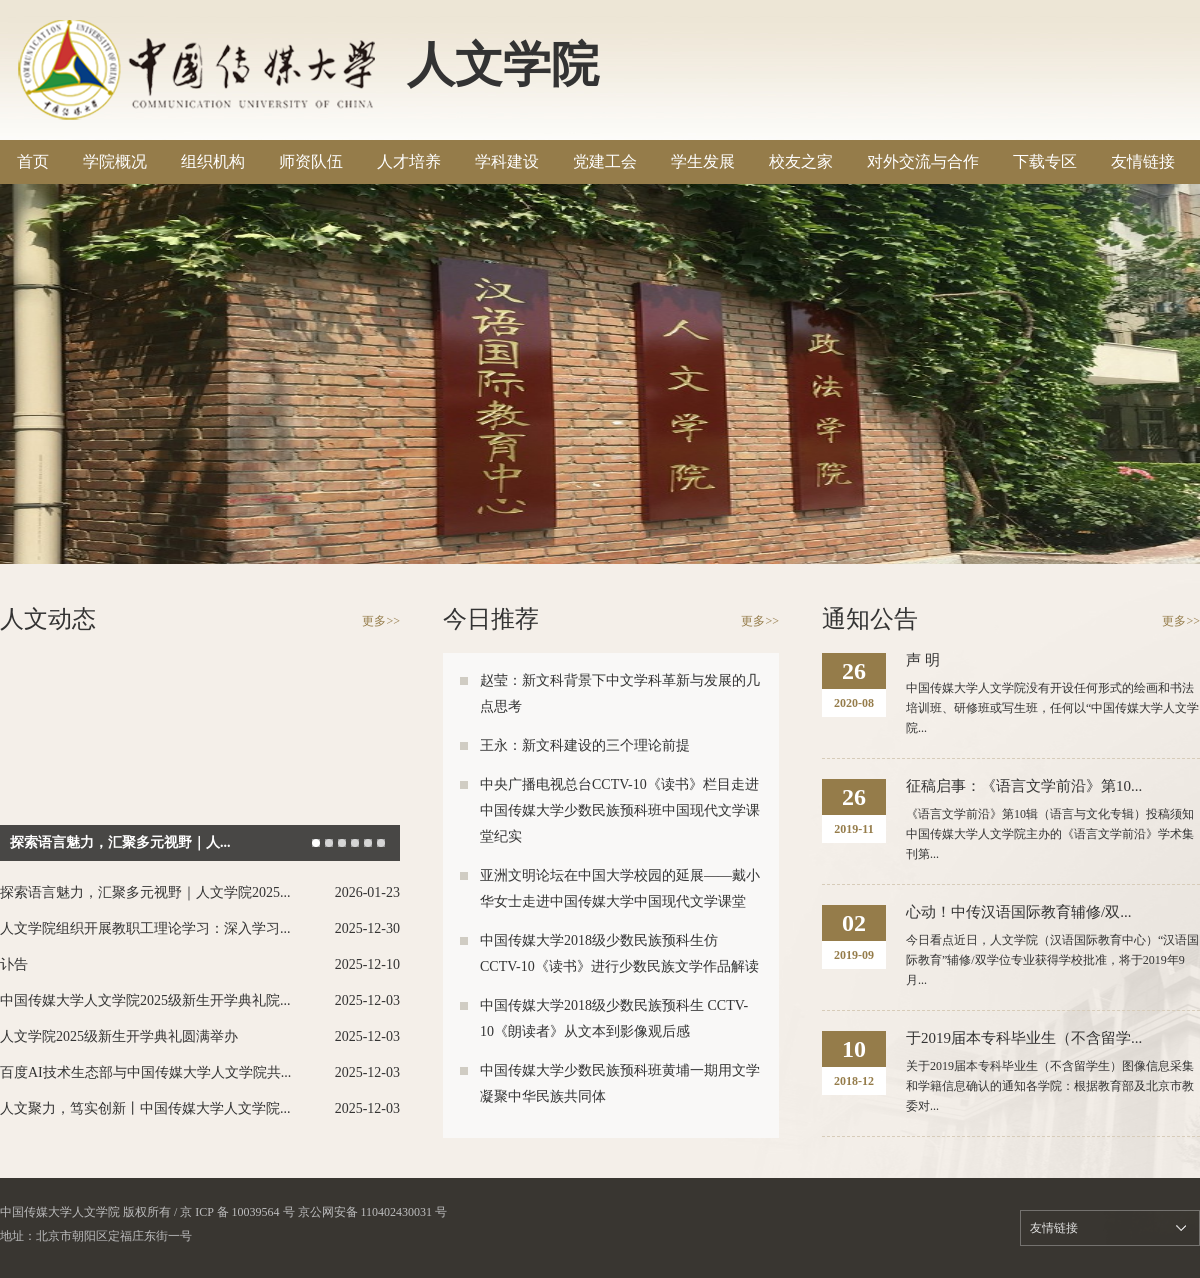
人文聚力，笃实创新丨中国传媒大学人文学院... (145, 1108)
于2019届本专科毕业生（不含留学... (1024, 1038)
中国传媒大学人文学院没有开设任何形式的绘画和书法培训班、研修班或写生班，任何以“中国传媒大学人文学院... (1052, 708)
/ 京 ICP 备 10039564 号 (234, 1212)
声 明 (923, 660)
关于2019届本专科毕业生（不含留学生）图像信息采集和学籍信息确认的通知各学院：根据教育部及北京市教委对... (1050, 1086)
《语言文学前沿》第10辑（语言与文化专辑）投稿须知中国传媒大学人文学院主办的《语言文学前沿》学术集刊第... (1050, 834)
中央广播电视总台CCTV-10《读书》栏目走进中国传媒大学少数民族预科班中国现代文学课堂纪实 (620, 810)
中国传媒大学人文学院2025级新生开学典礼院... (145, 1000)
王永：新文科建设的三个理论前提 (585, 745)
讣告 (14, 964)
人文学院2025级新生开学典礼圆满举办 (119, 1036)
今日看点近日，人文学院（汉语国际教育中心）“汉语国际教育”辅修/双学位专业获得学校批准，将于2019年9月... (1052, 960)
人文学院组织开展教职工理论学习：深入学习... (145, 928)
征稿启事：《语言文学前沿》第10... (1024, 786)
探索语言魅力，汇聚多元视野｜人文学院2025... (145, 892)
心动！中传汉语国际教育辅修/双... (1018, 912)
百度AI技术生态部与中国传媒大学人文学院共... (145, 1072)
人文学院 (503, 64)
